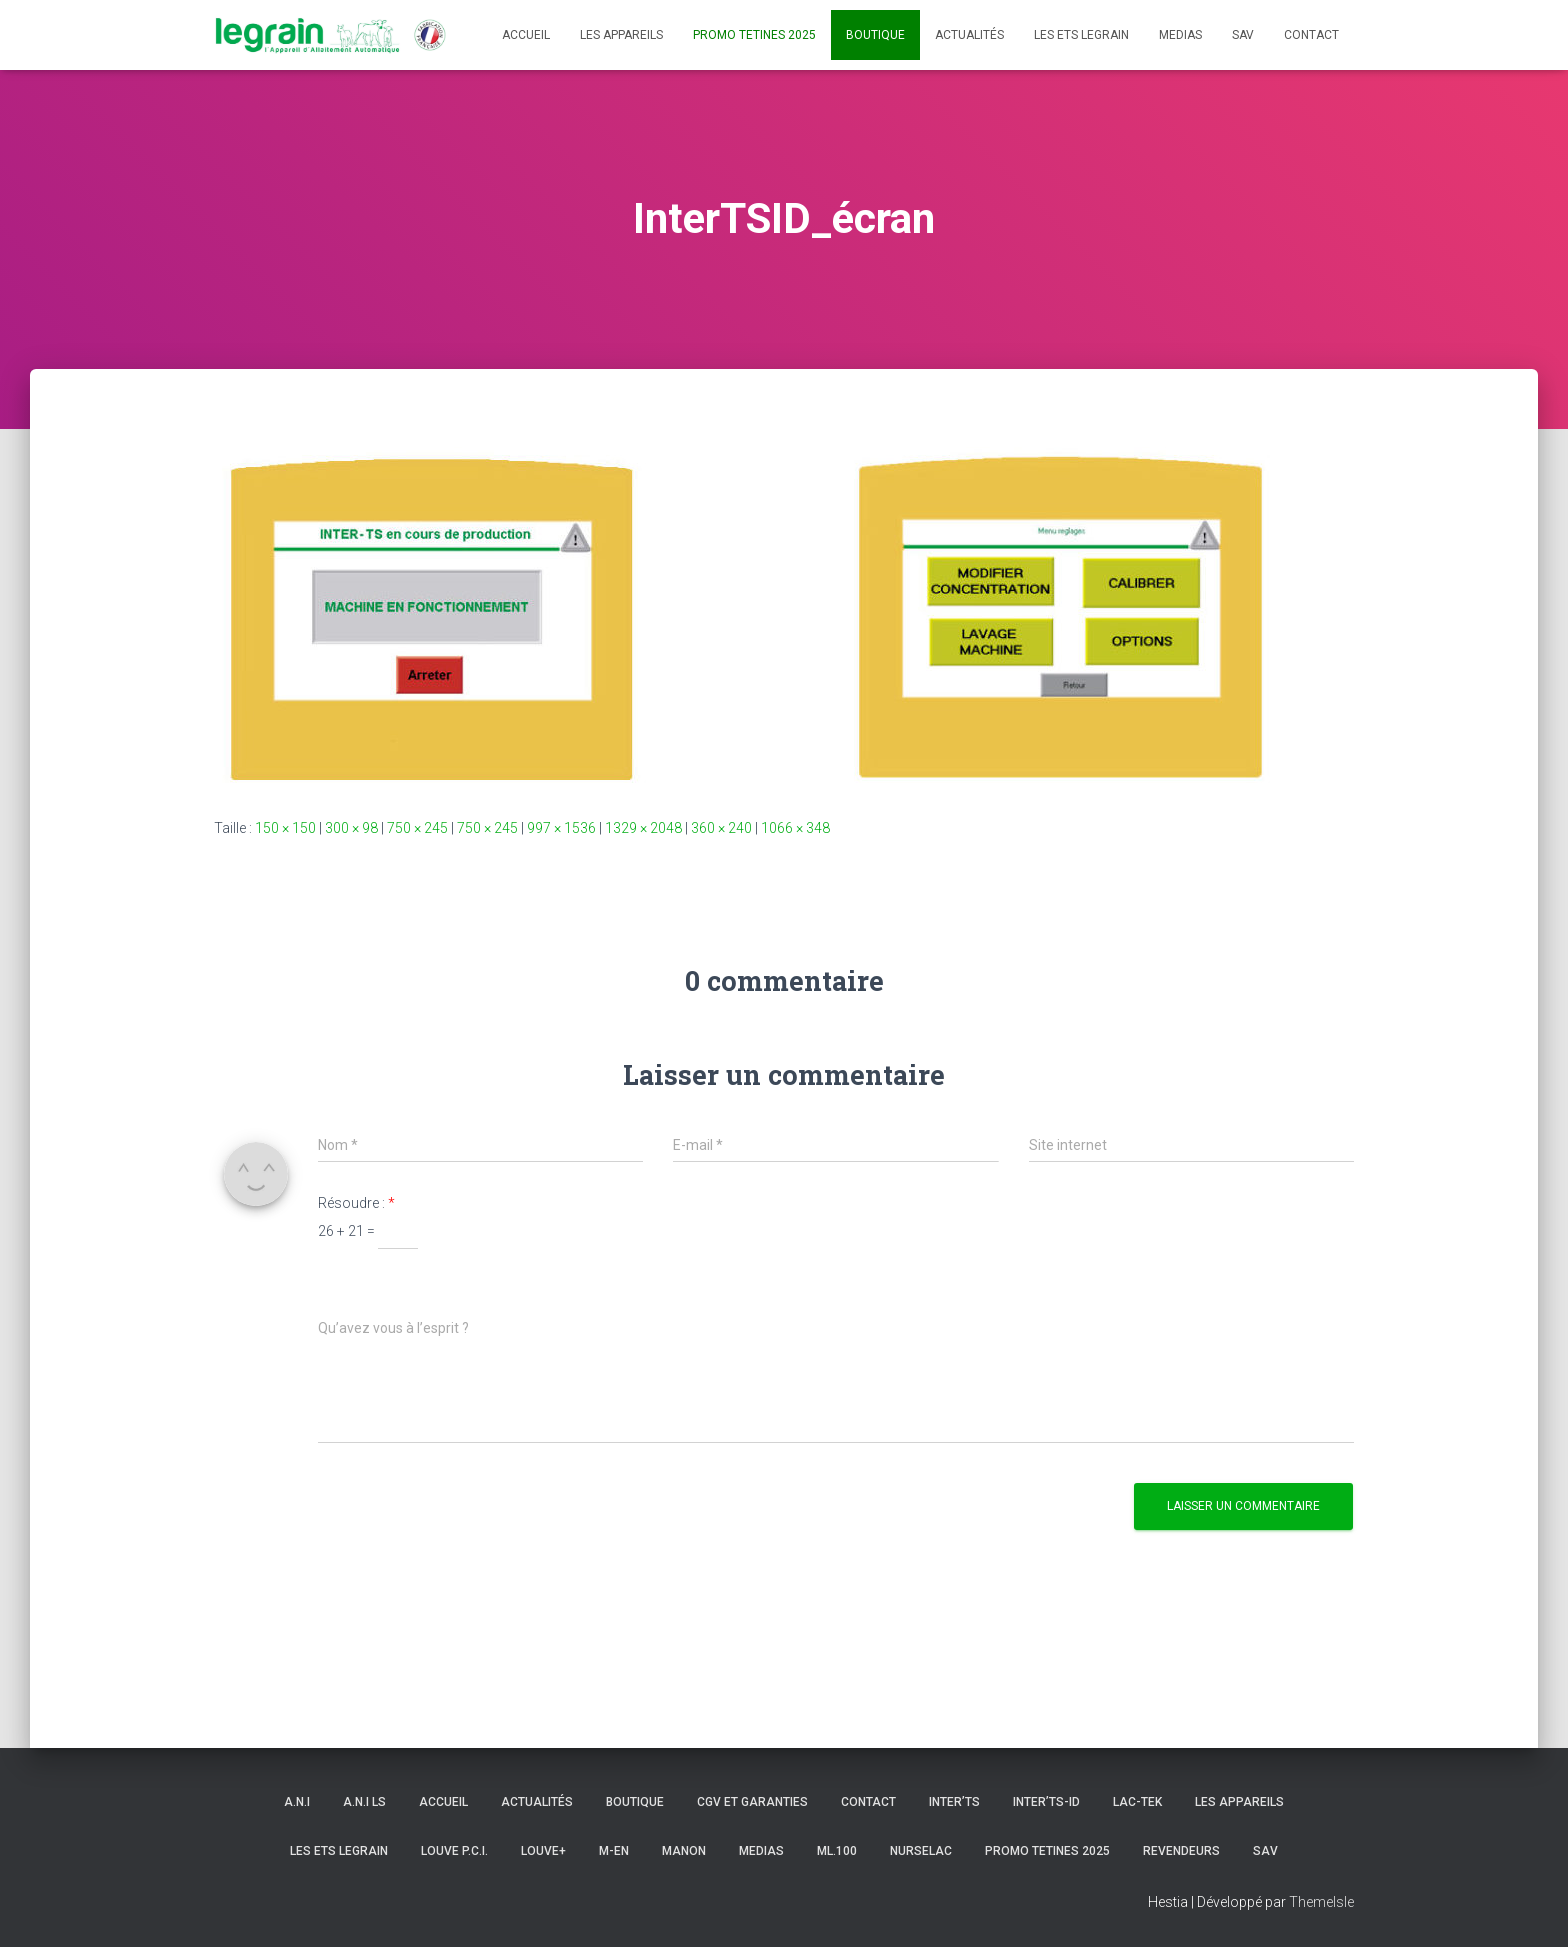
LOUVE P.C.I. (454, 1851)
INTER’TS (954, 1802)
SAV (1243, 35)
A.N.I (297, 1802)
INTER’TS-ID (1046, 1802)
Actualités (969, 35)
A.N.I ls (364, 1802)
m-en (614, 1851)
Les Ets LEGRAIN (1081, 35)
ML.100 (837, 1851)
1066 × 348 (795, 828)
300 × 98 (351, 828)
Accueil (526, 35)
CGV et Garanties (752, 1802)
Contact (1311, 35)
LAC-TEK (1137, 1802)
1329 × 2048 (643, 828)
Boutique (875, 35)
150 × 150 (285, 828)
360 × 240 (721, 828)
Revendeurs (1181, 1851)
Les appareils (621, 35)
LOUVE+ (543, 1851)
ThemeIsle (1321, 1902)
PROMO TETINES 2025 (754, 35)
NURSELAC (921, 1851)
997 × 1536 (561, 828)
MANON (684, 1851)
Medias (1180, 35)
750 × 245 (417, 828)
